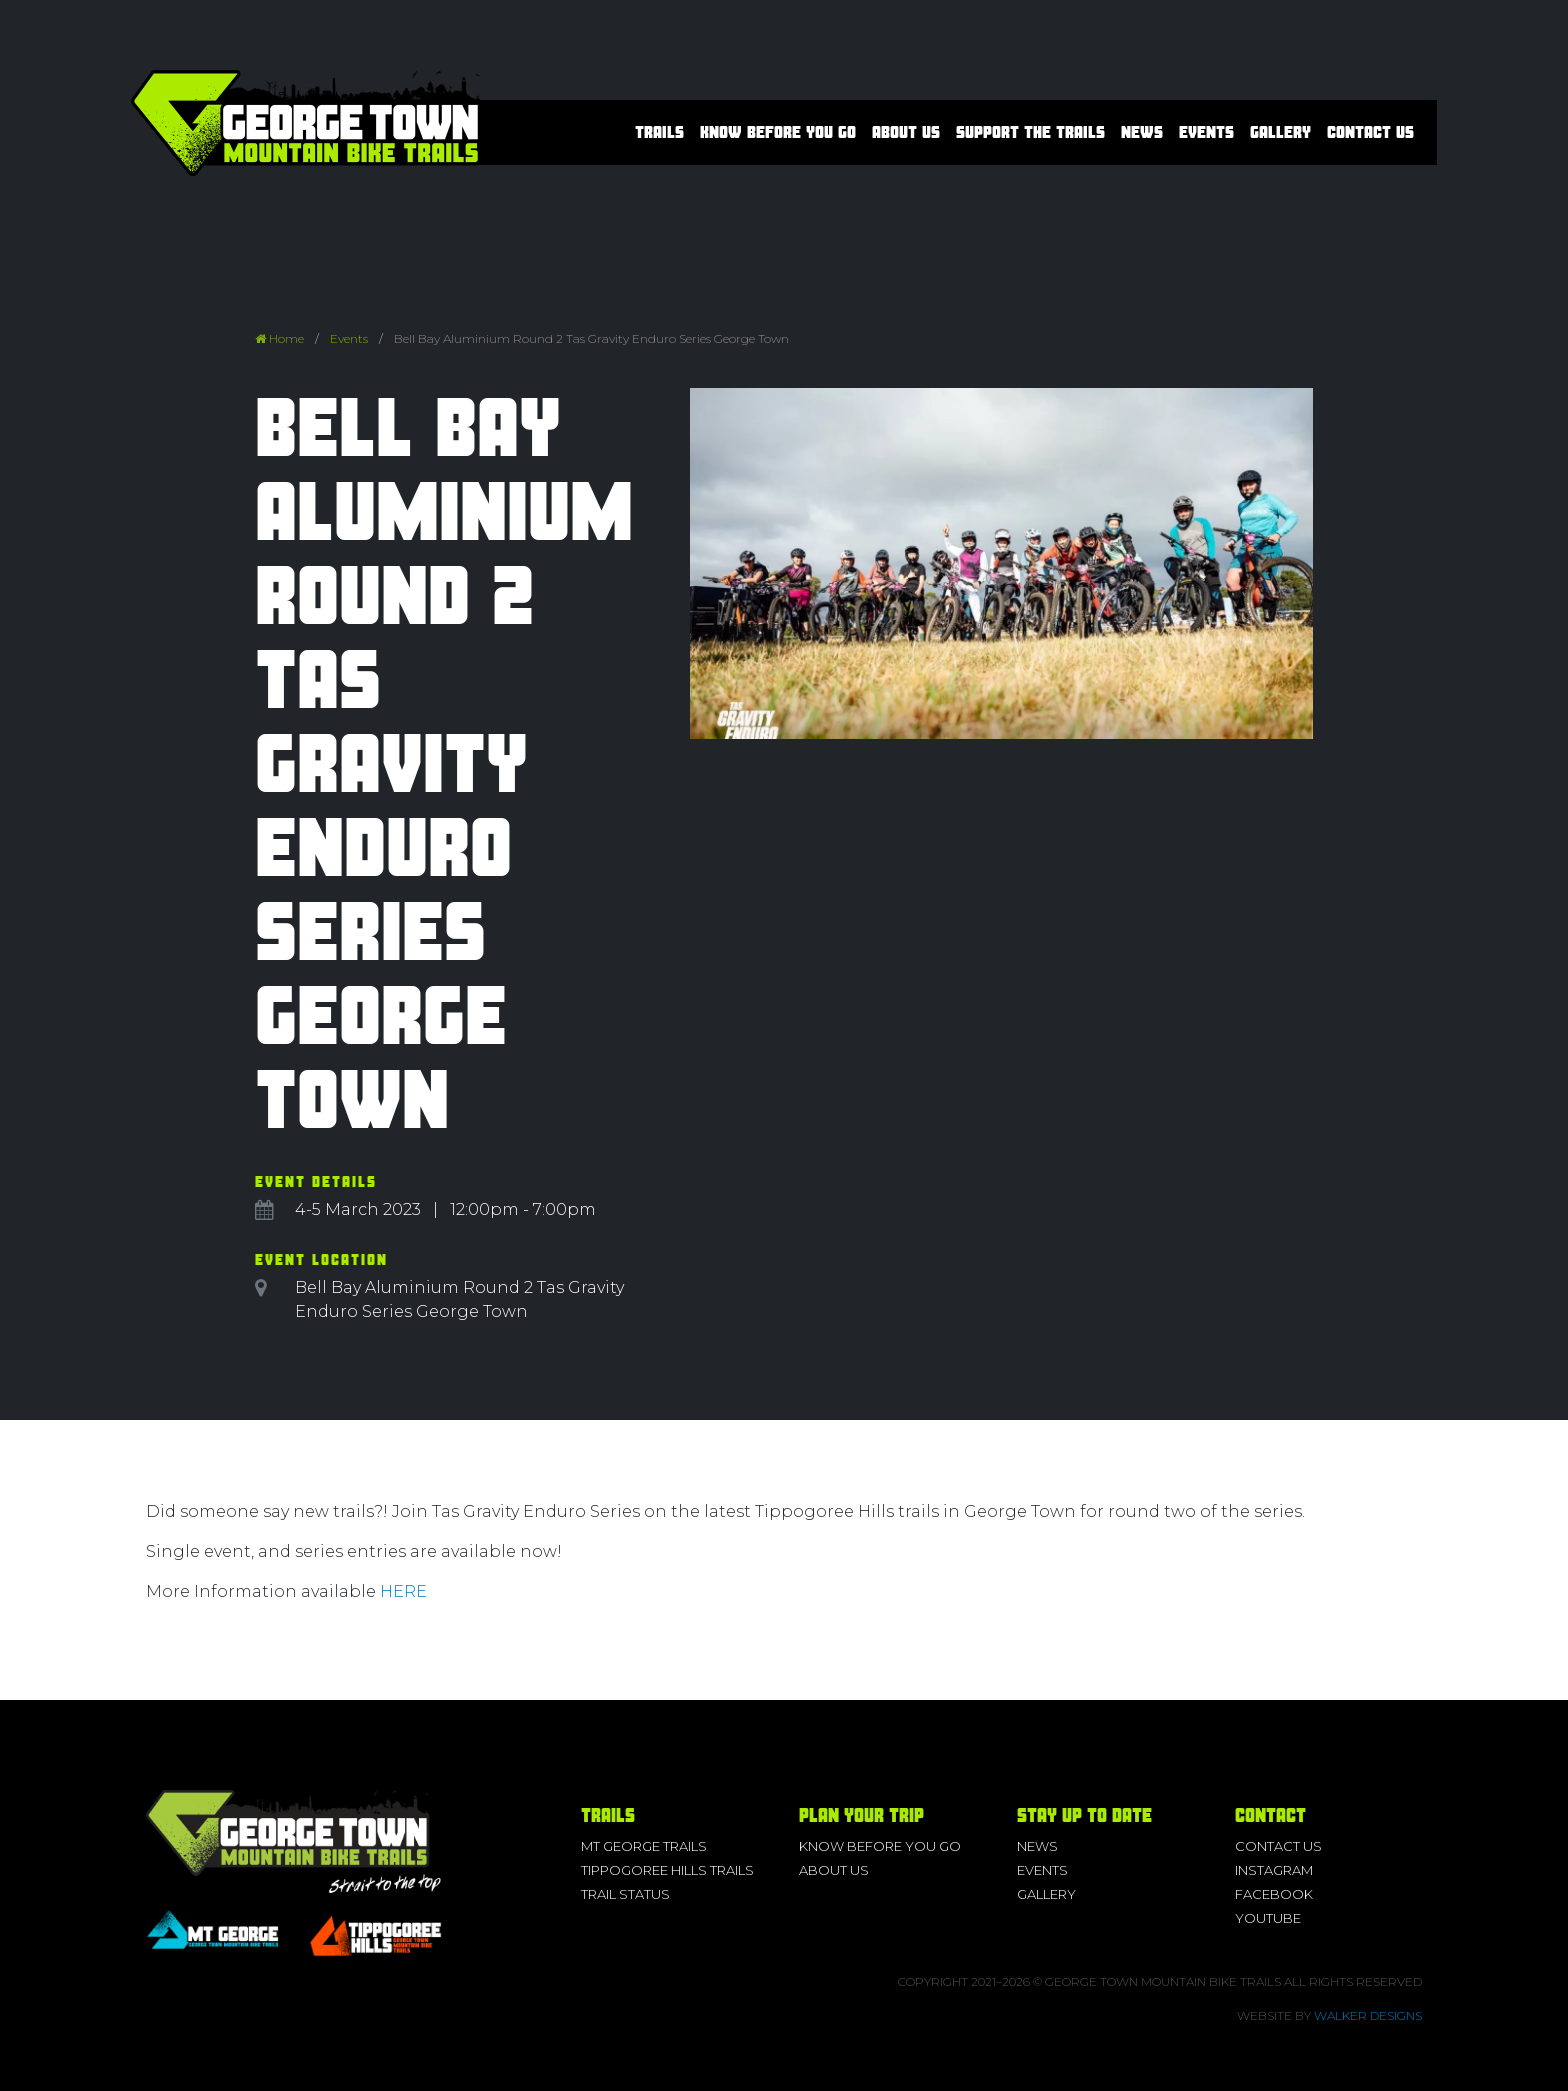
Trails (659, 132)
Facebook (1274, 1894)
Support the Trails (1030, 132)
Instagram (1274, 1870)
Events (1206, 132)
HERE (403, 1591)
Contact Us (1370, 132)
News (1142, 132)
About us (906, 132)
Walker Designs (1368, 2015)
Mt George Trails (644, 1846)
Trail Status (625, 1894)
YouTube (1268, 1918)
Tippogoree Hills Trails (667, 1870)
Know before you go (778, 132)
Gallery (1280, 132)
